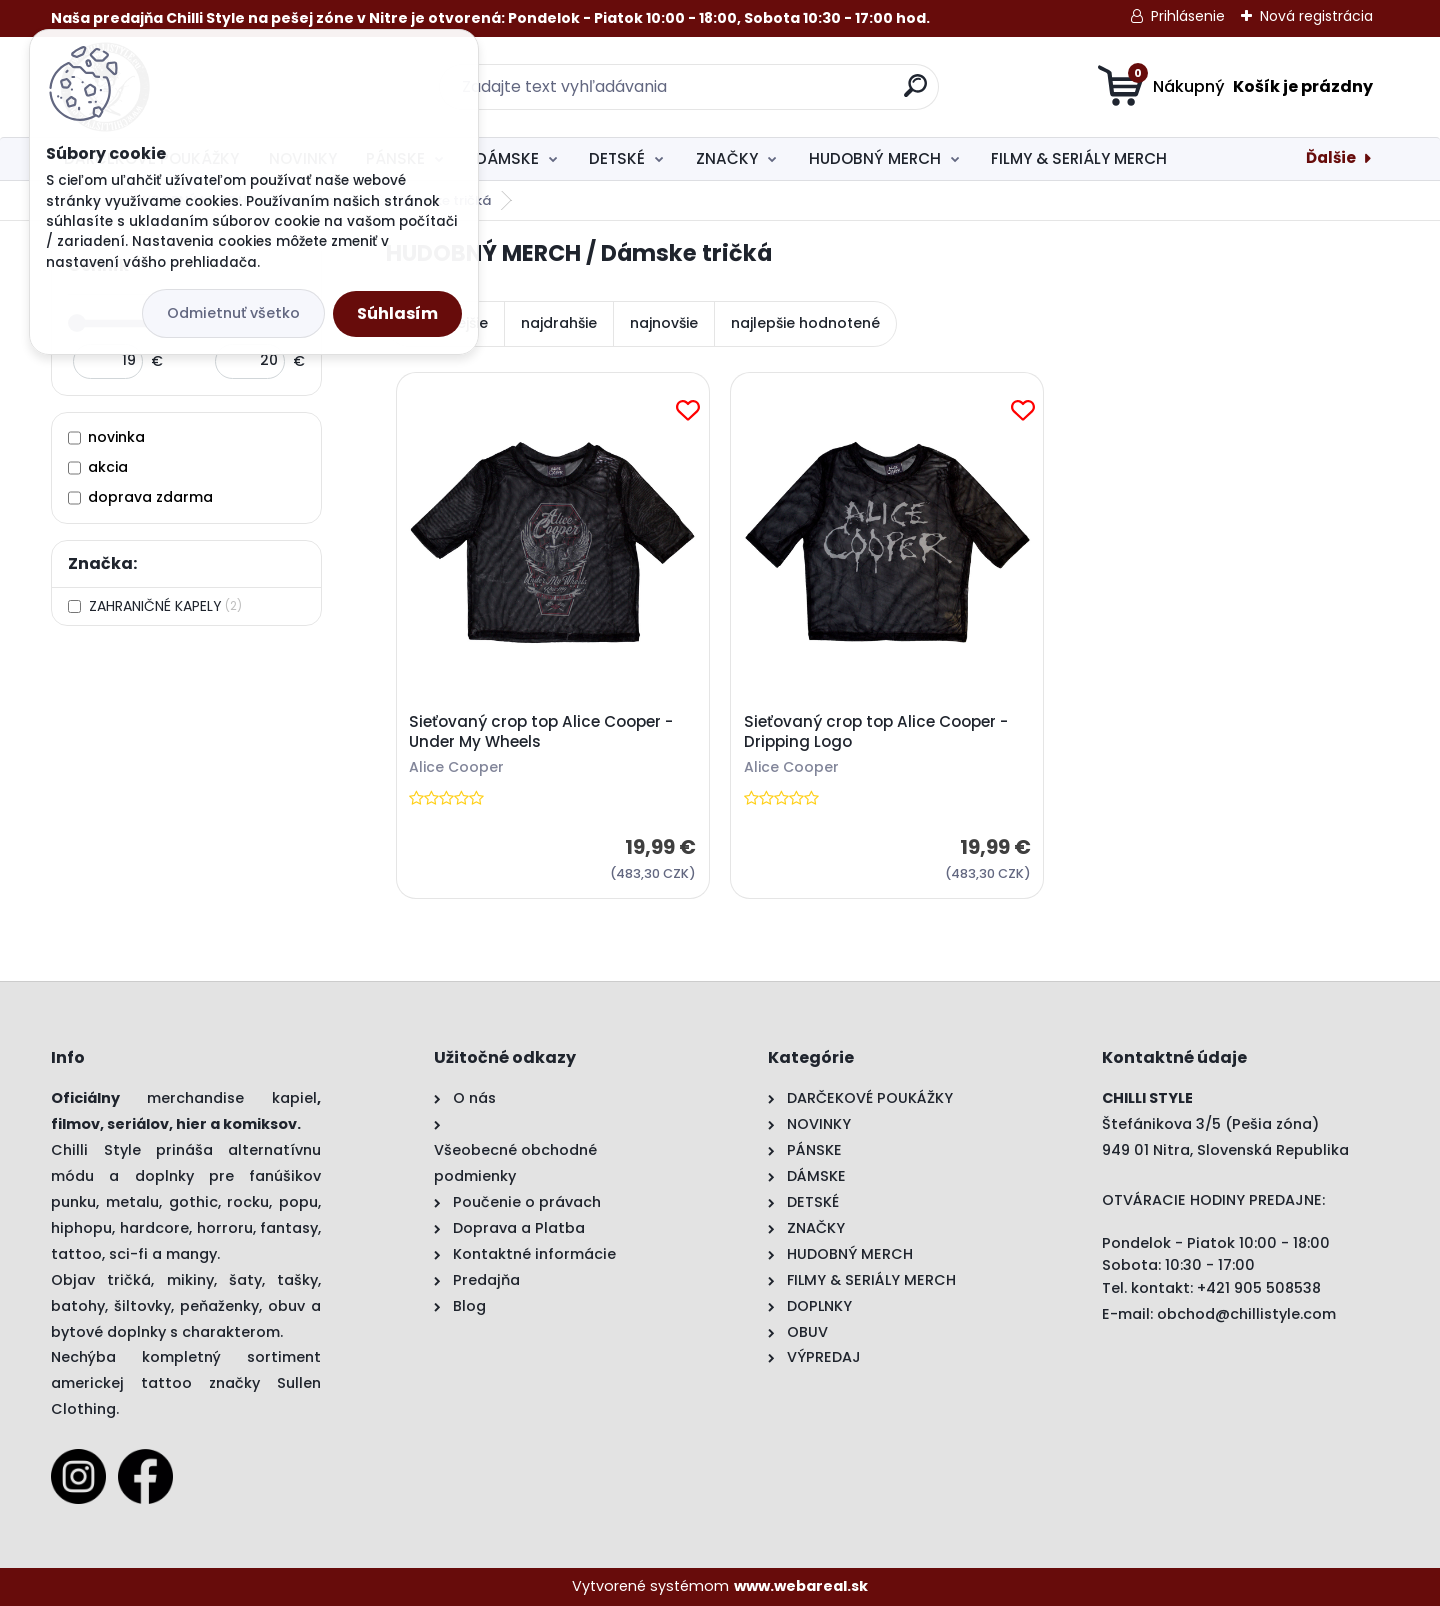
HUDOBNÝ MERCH (875, 158)
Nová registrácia (1316, 16)
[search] (915, 93)
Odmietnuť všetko (233, 313)
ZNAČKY (727, 158)
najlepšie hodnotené (805, 323)
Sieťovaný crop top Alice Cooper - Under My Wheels (541, 732)
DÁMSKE (507, 158)
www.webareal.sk (801, 1586)
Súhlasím (397, 313)
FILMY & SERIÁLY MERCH (1079, 158)
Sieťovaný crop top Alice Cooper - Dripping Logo (876, 732)
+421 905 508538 (1259, 1288)
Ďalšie (1331, 157)
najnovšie (664, 323)
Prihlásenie (1188, 16)
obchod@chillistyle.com (1246, 1314)
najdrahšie (559, 323)
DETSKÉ (617, 158)
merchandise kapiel (232, 1098)
